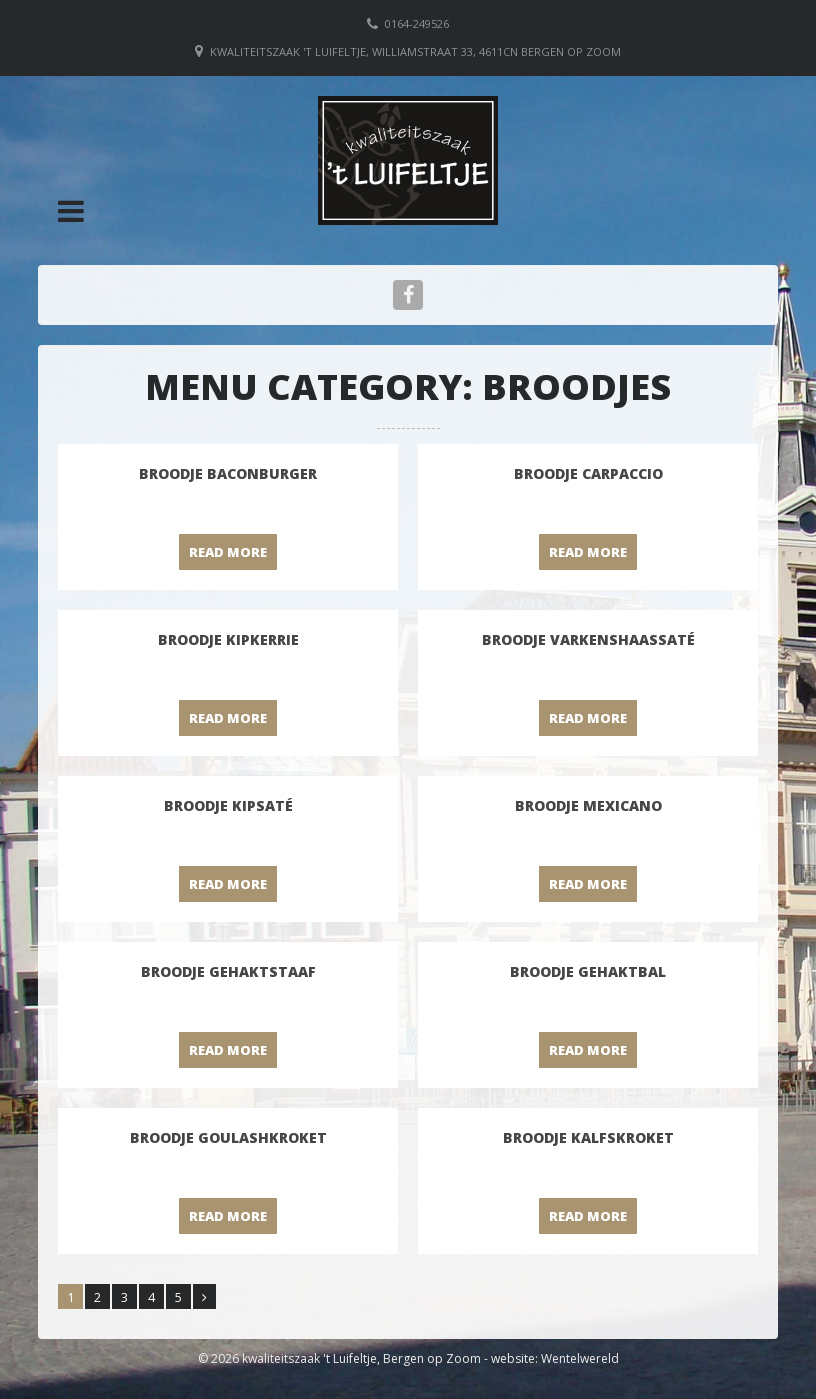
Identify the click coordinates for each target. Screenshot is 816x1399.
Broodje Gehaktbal (588, 971)
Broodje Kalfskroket (588, 1137)
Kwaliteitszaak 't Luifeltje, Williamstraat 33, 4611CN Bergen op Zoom (415, 51)
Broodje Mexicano (588, 805)
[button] (71, 211)
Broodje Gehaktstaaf (228, 971)
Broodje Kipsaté (228, 805)
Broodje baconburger (228, 473)
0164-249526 (417, 23)
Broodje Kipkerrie (228, 639)
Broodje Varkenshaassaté (588, 639)
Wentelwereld (580, 1358)
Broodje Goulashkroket (228, 1137)
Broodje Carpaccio (588, 473)
